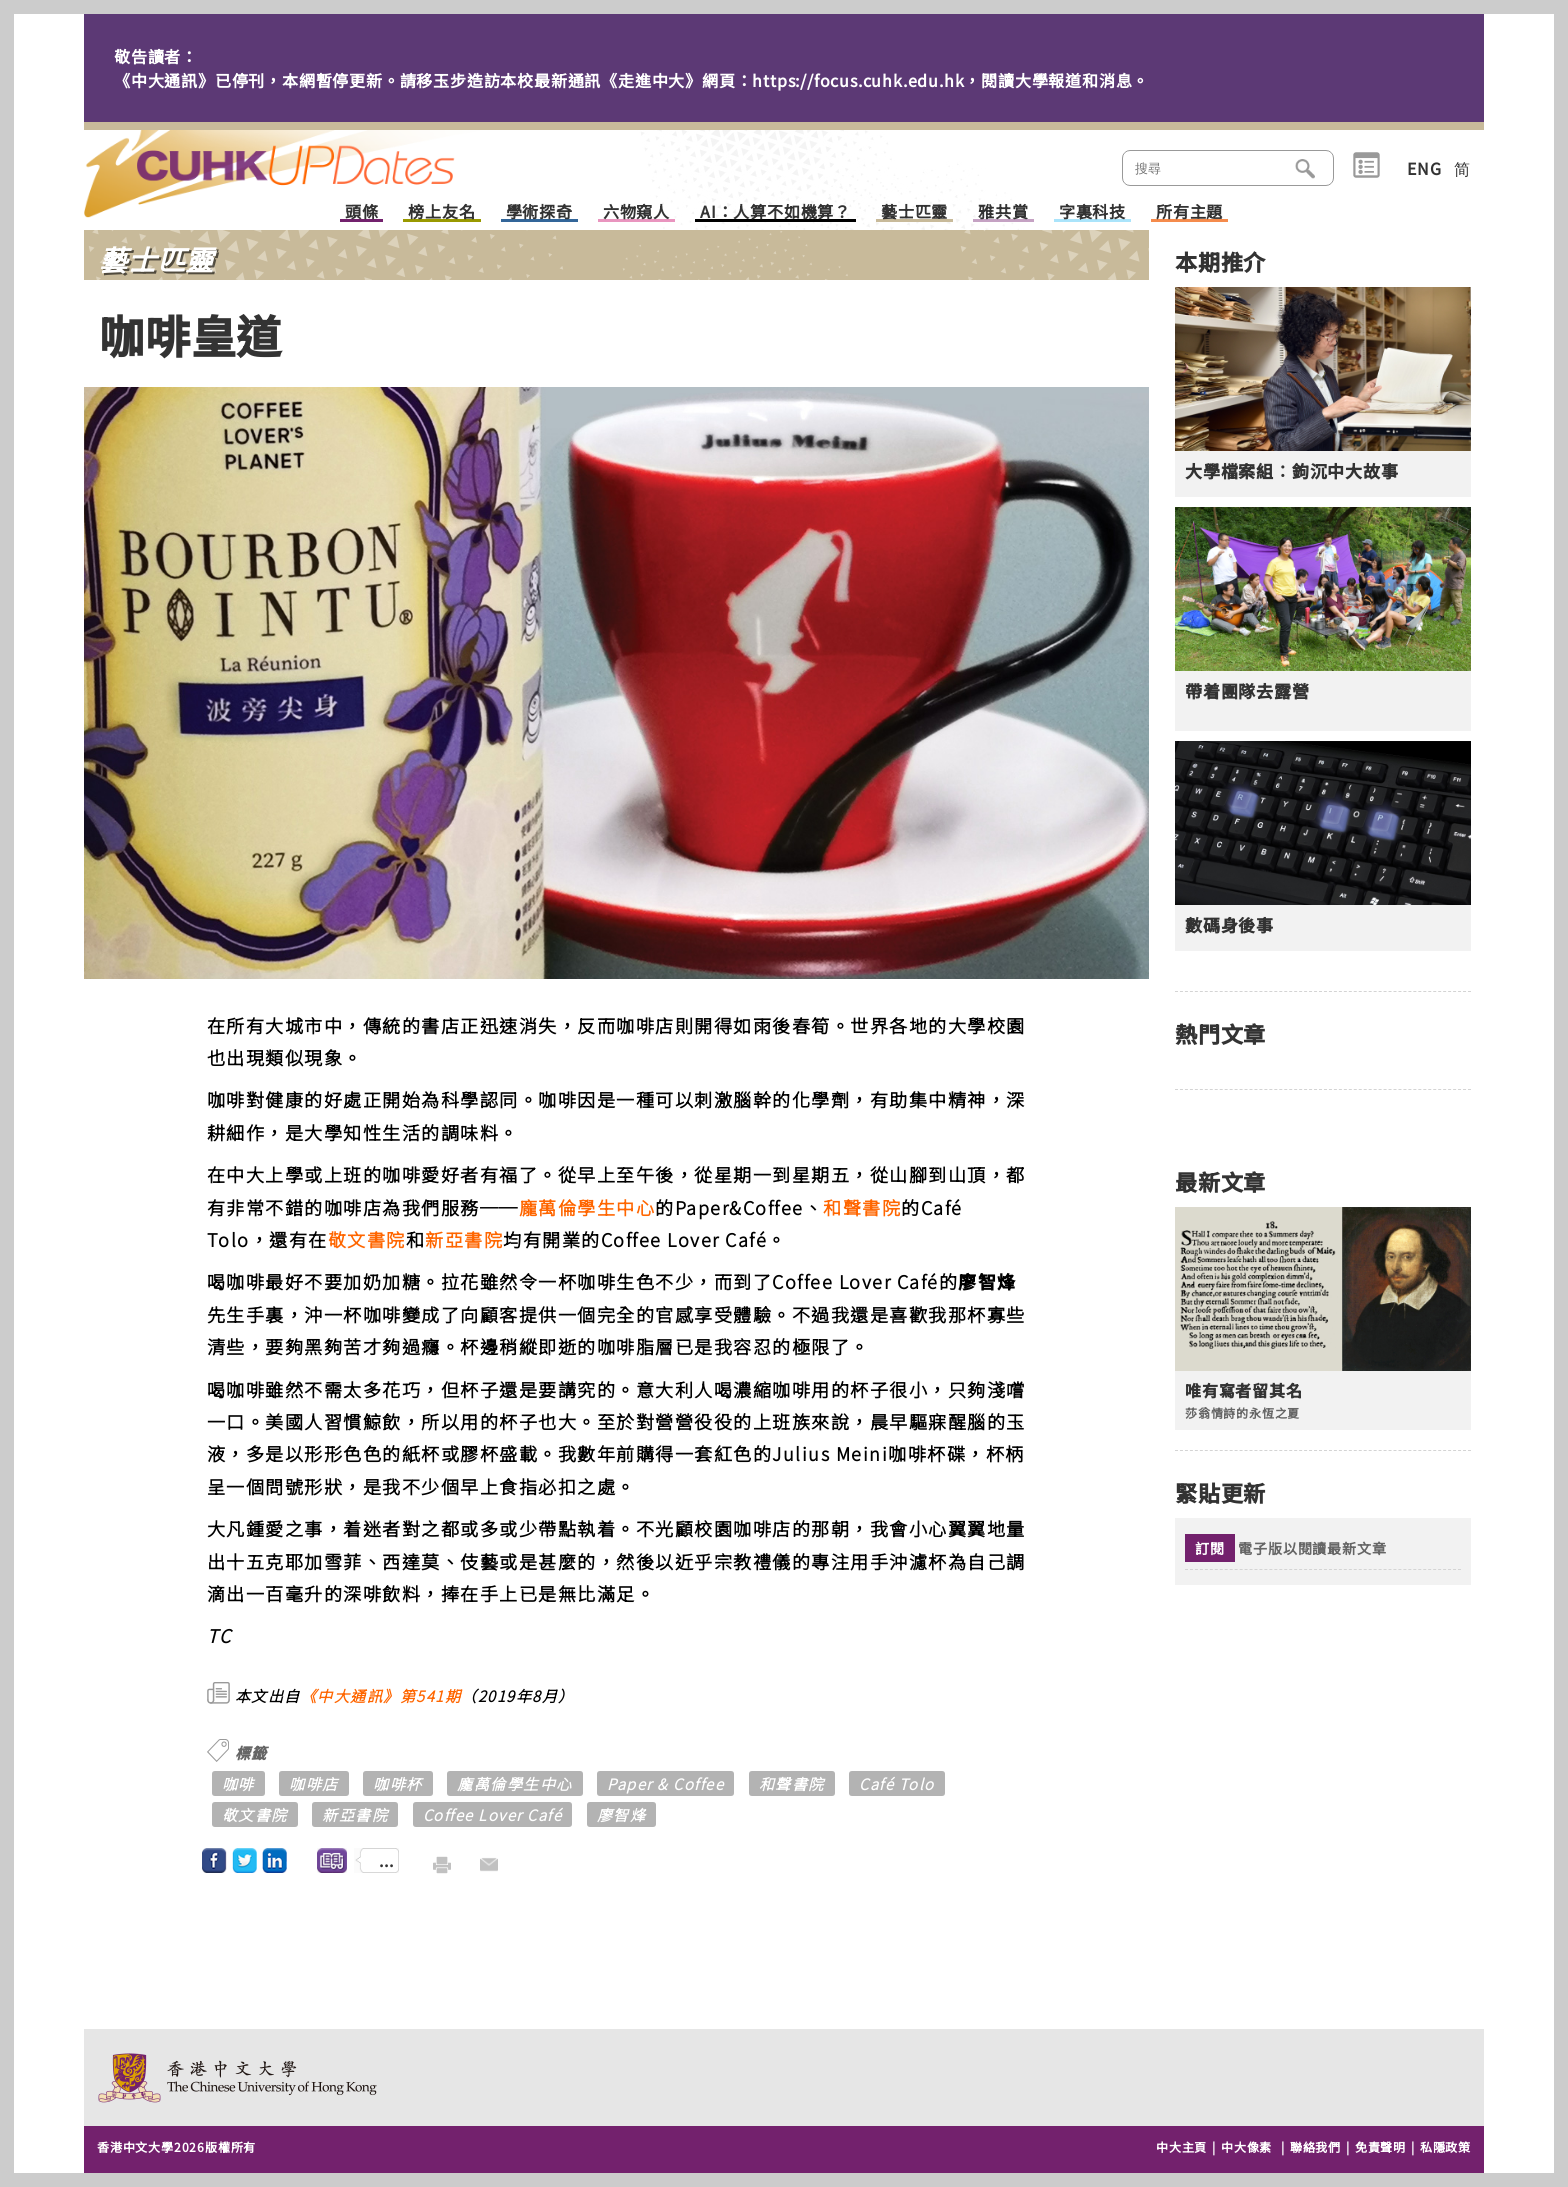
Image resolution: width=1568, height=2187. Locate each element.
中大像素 (1246, 2146)
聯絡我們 (1315, 2146)
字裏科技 (1092, 212)
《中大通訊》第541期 (381, 1695)
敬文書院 (367, 1239)
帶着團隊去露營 (1247, 691)
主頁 (307, 160)
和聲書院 (862, 1207)
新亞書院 (464, 1239)
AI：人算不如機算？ (775, 212)
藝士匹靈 (914, 212)
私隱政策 (1445, 2146)
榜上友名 (441, 212)
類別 (1366, 166)
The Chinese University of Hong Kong (238, 2077)
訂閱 (1210, 1548)
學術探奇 (539, 212)
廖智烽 (622, 1814)
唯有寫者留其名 (1244, 1390)
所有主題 (1189, 212)
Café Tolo (897, 1783)
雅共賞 (1003, 212)
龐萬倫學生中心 (587, 1207)
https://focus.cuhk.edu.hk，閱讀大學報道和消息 (942, 80)
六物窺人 (636, 212)
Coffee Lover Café (493, 1814)
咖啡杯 (398, 1783)
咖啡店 (314, 1783)
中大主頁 (1181, 2146)
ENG (1424, 168)
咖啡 (238, 1783)
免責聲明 (1380, 2146)
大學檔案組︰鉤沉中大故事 (1292, 471)
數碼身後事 (1229, 925)
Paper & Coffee (665, 1783)
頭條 (362, 212)
